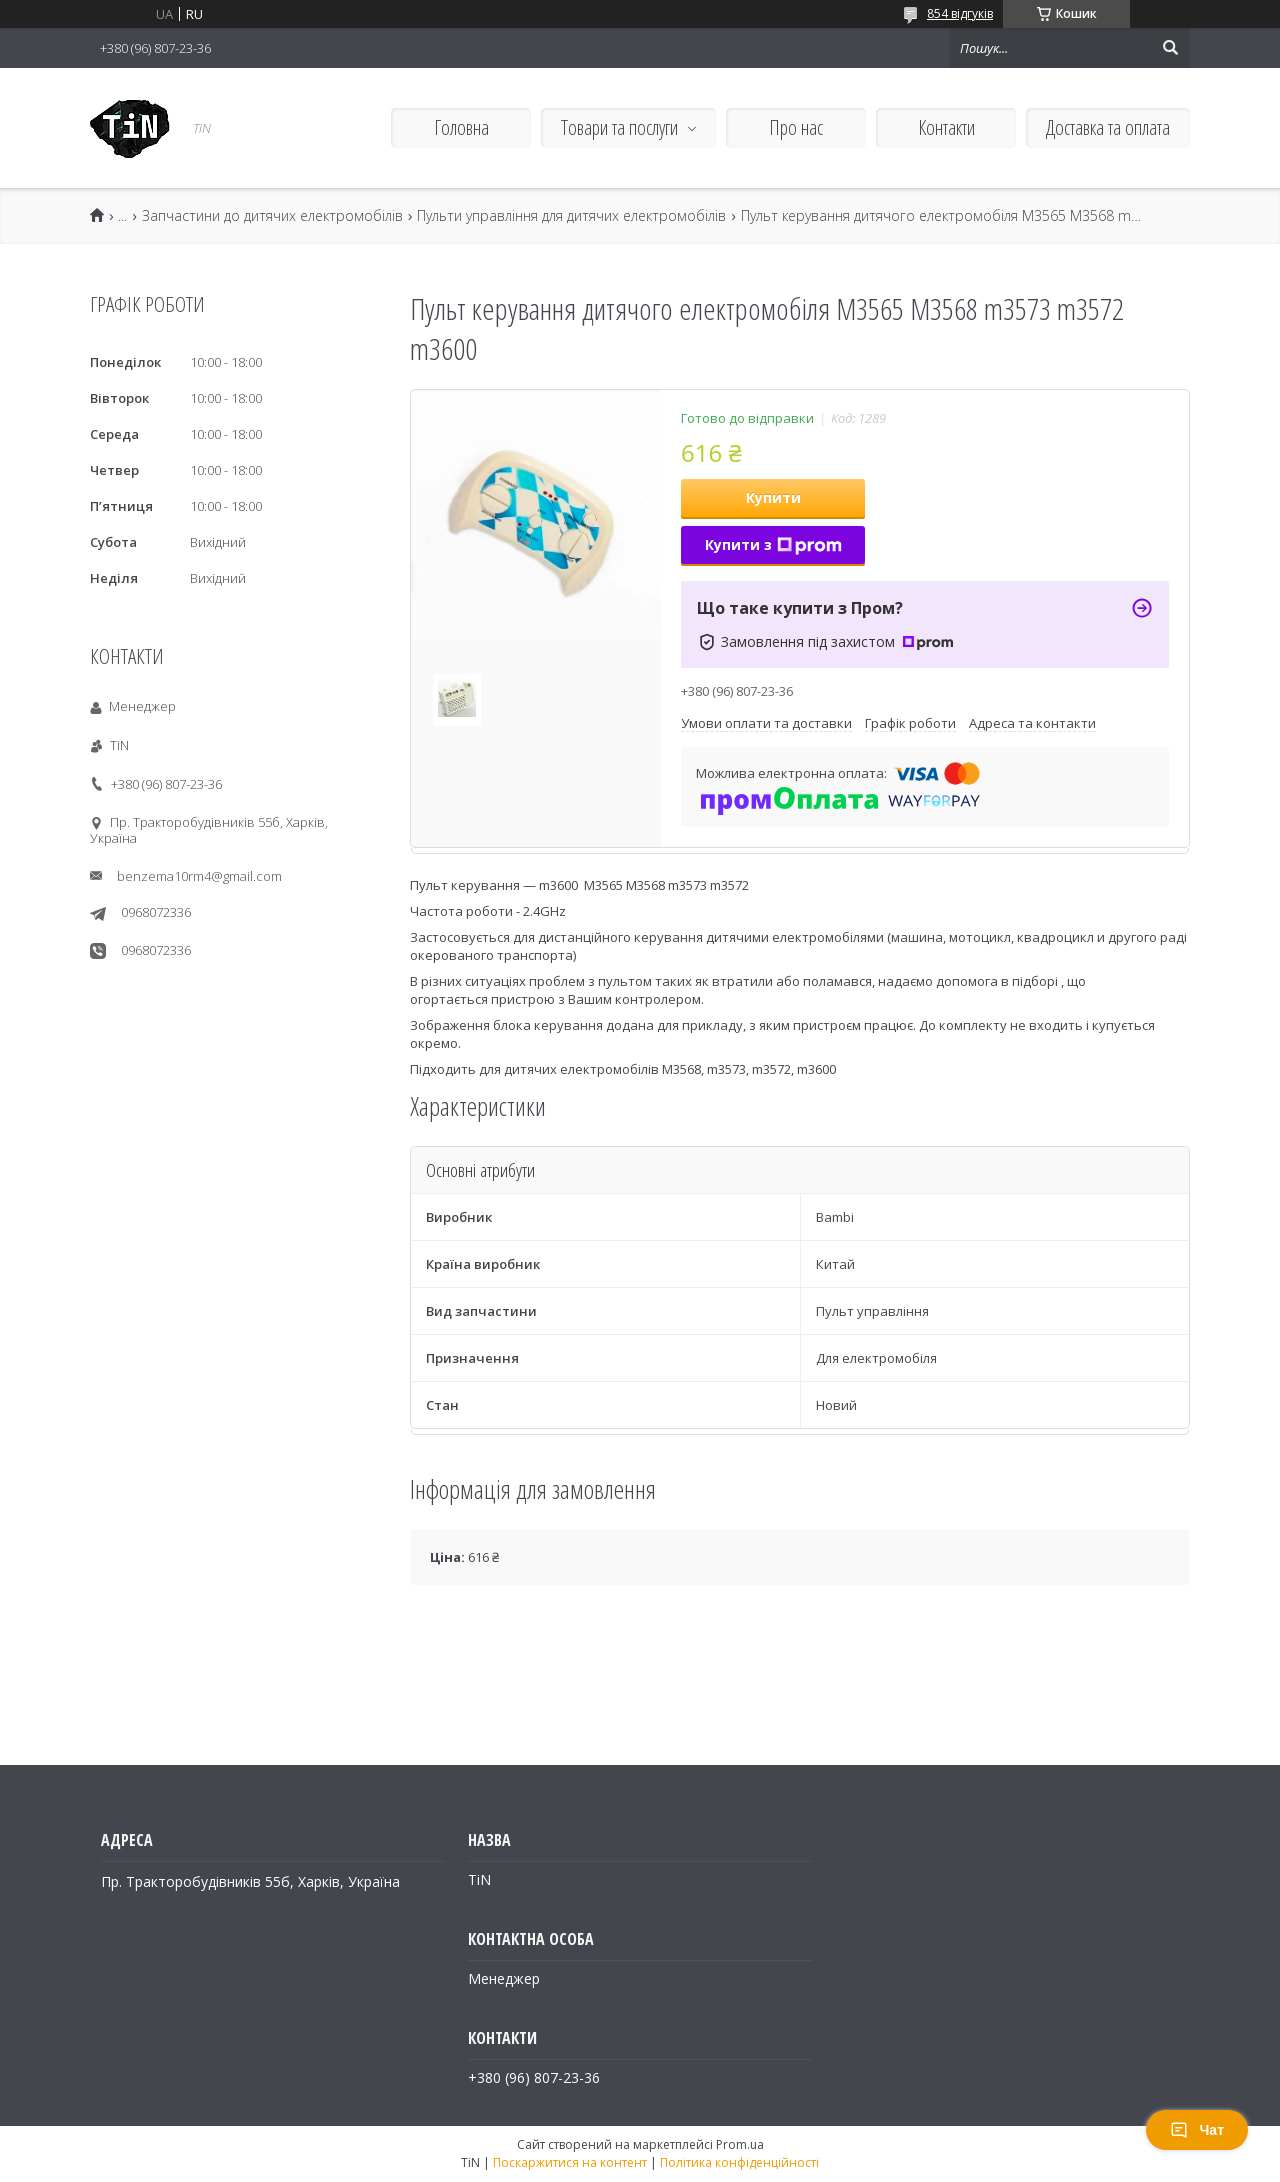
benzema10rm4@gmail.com (199, 876)
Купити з (773, 544)
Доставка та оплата (1108, 127)
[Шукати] (1170, 48)
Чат (1197, 2130)
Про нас (796, 127)
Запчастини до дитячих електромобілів (272, 216)
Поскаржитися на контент (570, 2162)
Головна (461, 127)
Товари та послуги (619, 127)
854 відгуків (960, 13)
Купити (773, 497)
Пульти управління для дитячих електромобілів (571, 216)
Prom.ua (740, 2144)
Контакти (946, 127)
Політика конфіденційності (739, 2162)
